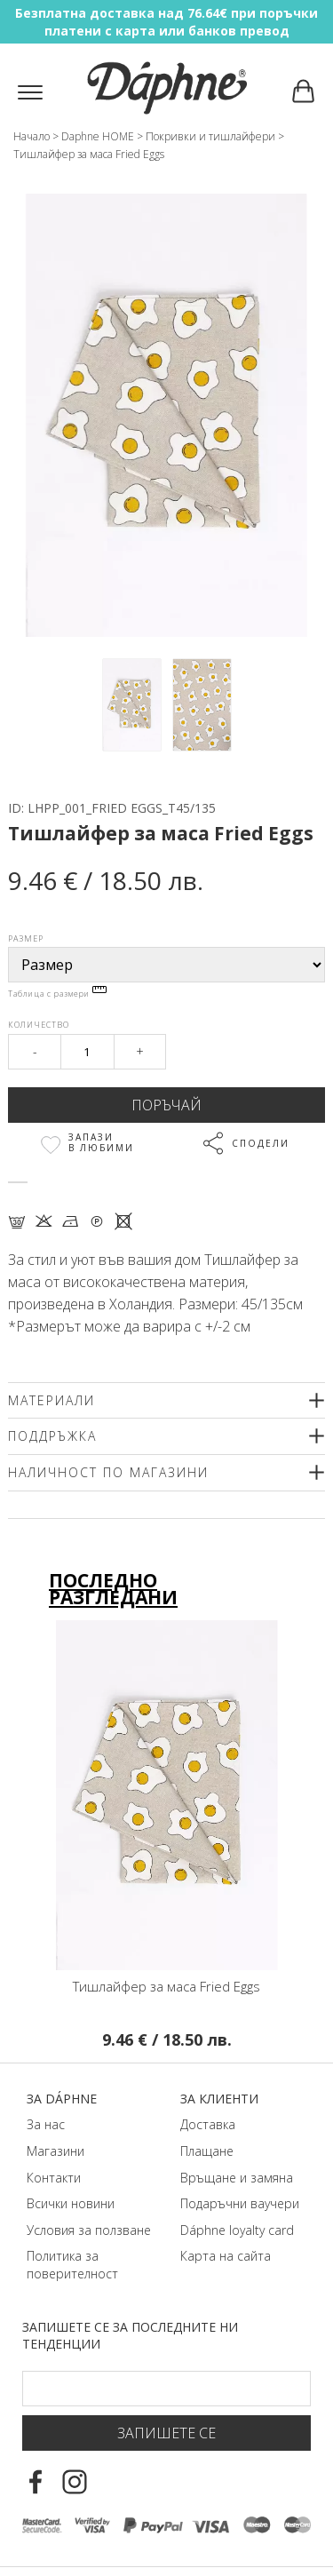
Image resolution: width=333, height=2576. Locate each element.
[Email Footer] (166, 2388)
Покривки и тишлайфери (210, 136)
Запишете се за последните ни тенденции (130, 2335)
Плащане (207, 2151)
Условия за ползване (89, 2230)
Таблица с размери (57, 993)
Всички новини (71, 2203)
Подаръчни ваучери (239, 2203)
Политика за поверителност (72, 2264)
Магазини (55, 2151)
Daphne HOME (97, 136)
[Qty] (87, 1051)
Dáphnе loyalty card (237, 2230)
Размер (26, 938)
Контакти (54, 2177)
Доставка (207, 2124)
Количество (38, 1024)
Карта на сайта (225, 2255)
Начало (31, 136)
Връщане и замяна (236, 2177)
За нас (46, 2124)
